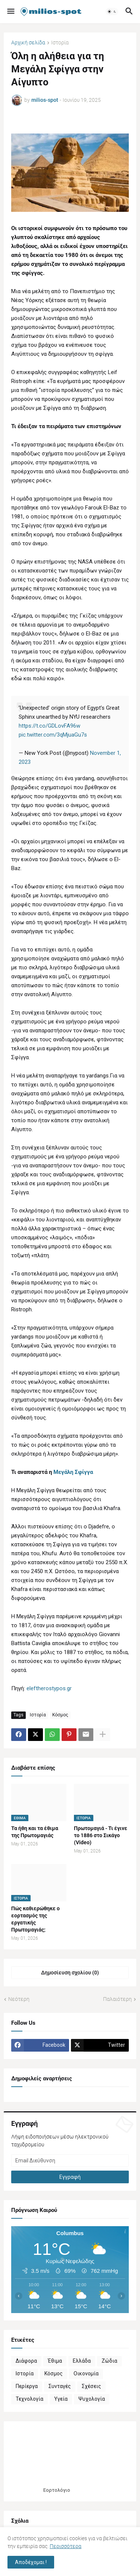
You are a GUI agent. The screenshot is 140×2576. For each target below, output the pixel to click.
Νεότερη (18, 1999)
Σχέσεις (91, 2386)
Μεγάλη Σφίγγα (73, 1472)
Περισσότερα (65, 2546)
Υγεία (61, 2399)
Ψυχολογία (91, 2399)
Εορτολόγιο (56, 2490)
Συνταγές (60, 2386)
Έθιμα (55, 2361)
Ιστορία (60, 43)
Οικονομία (86, 2373)
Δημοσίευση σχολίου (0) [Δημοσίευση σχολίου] (70, 1973)
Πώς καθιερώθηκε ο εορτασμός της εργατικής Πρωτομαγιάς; (35, 1919)
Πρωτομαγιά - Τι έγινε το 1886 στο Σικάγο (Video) (100, 1835)
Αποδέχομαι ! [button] (31, 2562)
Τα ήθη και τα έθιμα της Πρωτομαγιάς (34, 1831)
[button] (10, 11)
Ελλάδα (82, 2361)
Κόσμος (60, 1714)
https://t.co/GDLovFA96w (49, 725)
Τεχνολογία (29, 2399)
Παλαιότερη (117, 1999)
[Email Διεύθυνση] (70, 2160)
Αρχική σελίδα (28, 43)
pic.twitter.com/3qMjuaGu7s (53, 734)
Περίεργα (27, 2386)
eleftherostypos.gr (49, 1688)
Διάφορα (26, 2361)
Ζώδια (109, 2361)
